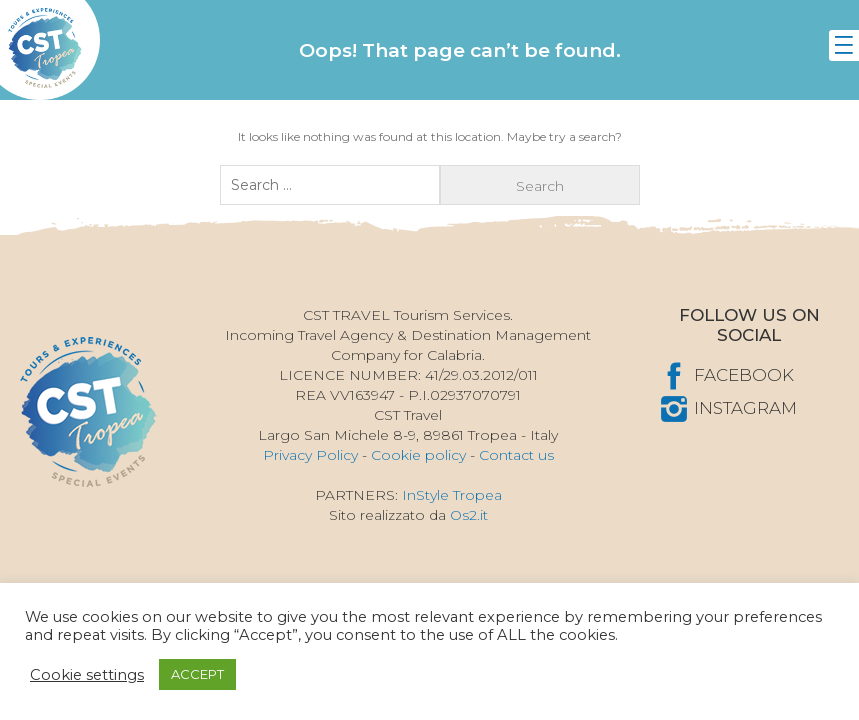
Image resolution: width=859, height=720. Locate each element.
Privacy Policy (310, 455)
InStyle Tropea (452, 495)
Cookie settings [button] (87, 675)
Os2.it (469, 515)
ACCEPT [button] (197, 674)
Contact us (516, 455)
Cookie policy (418, 455)
